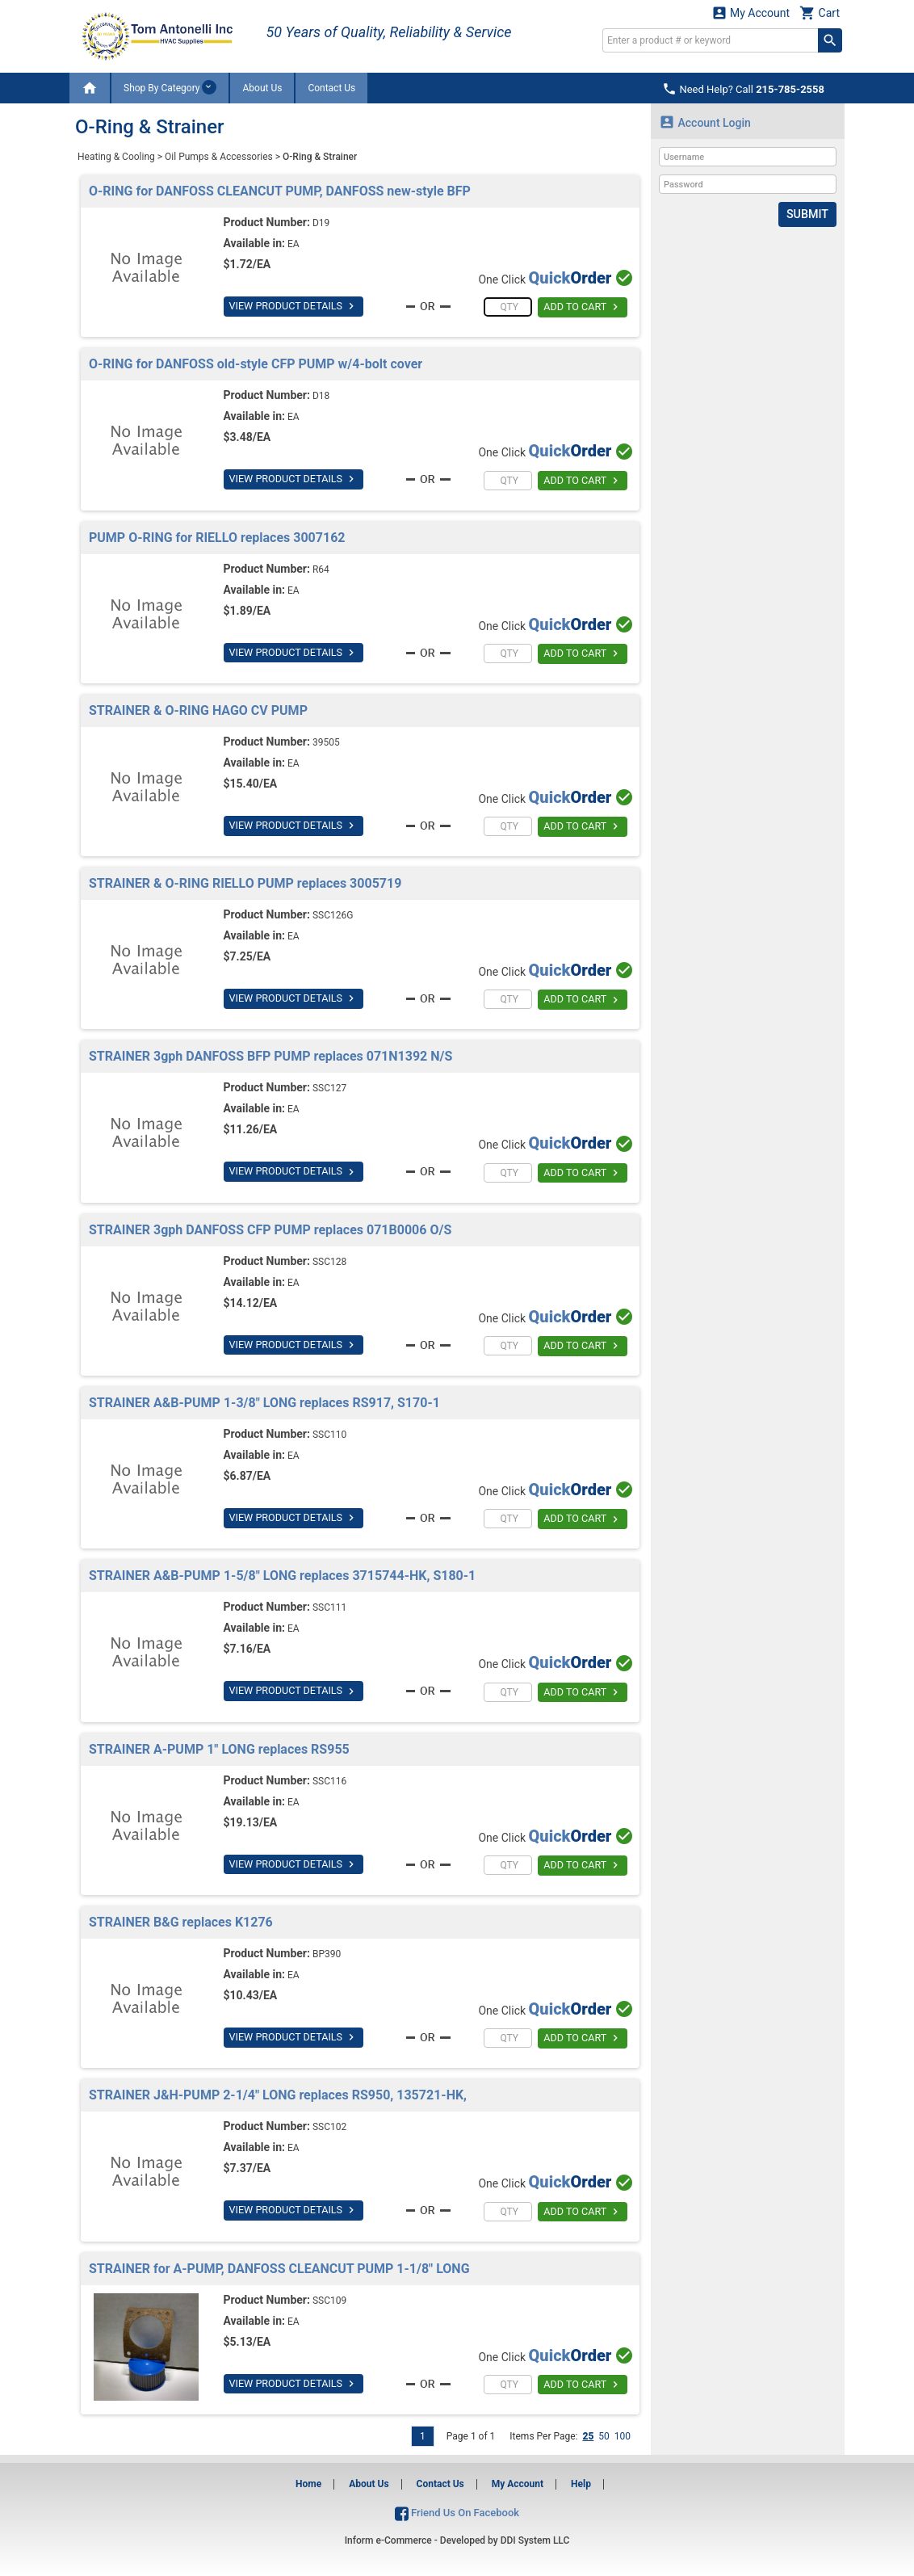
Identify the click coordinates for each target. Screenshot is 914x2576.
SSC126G (332, 915)
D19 (320, 223)
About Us (262, 88)
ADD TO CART (582, 307)
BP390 (326, 1954)
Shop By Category (170, 87)
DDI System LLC (535, 2540)
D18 (320, 395)
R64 (320, 569)
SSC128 (329, 1261)
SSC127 (329, 1088)
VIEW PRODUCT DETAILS (291, 306)
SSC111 (329, 1607)
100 (622, 2436)
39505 (326, 742)
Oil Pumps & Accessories (219, 156)
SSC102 (329, 2127)
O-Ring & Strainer (320, 156)
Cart (819, 12)
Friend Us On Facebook (457, 2513)
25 (587, 2436)
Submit (807, 214)
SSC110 (329, 1434)
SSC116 (329, 1781)
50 (604, 2436)
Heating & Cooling (116, 156)
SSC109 (329, 2300)
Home (308, 2484)
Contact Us (331, 88)
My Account (750, 12)
